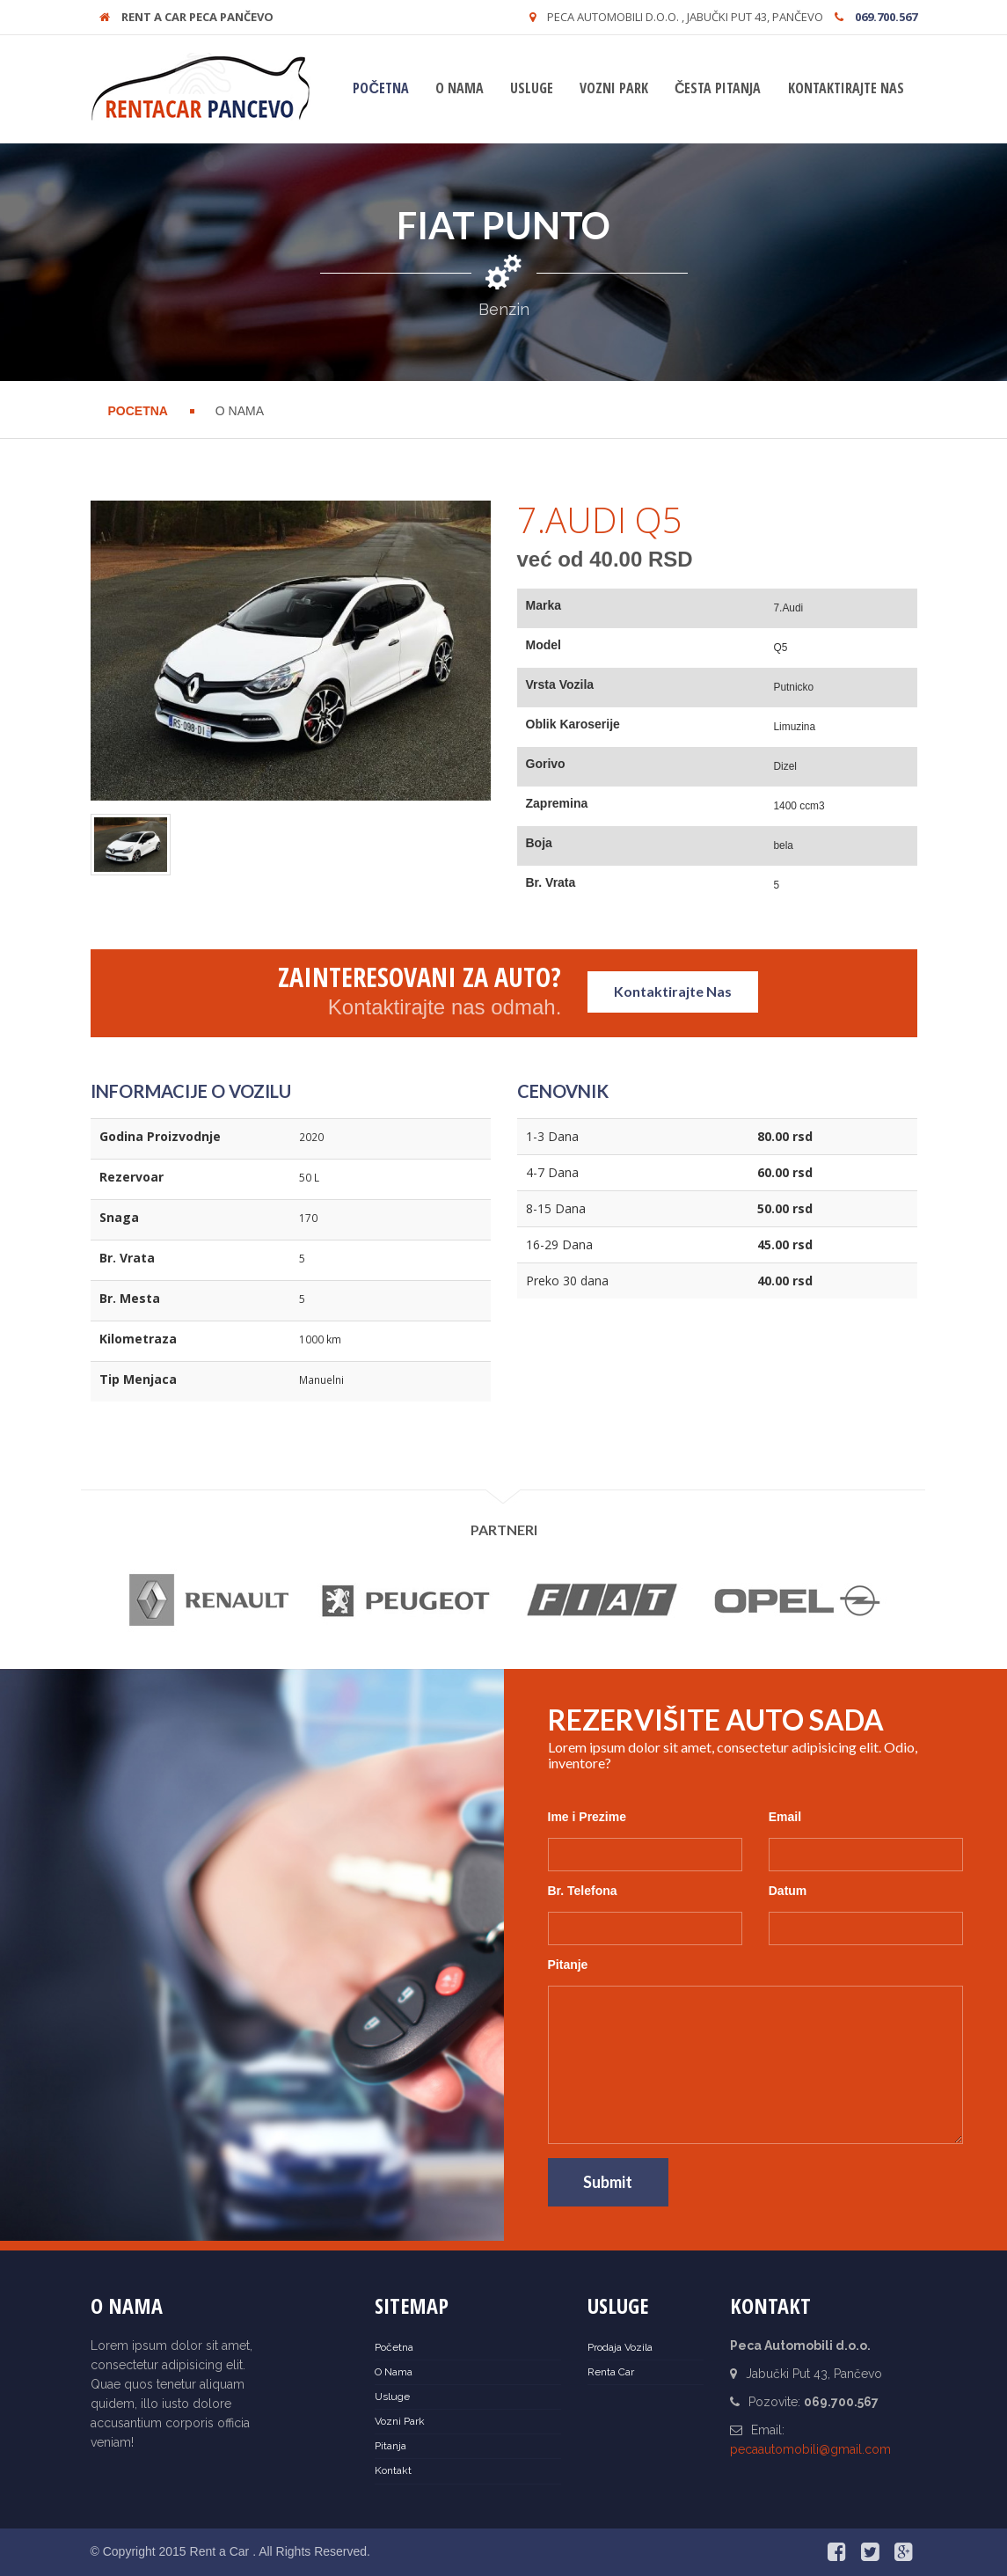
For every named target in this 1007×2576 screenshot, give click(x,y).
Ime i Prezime (587, 1817)
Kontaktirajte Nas (673, 991)
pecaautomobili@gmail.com (810, 2449)
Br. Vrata (551, 882)
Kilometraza (138, 1338)
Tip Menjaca (138, 1379)
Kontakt (393, 2470)
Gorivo (546, 764)
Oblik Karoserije (573, 724)
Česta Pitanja (718, 88)
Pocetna (138, 411)
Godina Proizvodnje (160, 1136)
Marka (543, 605)
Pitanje (568, 1965)
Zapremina (557, 803)
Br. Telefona (582, 1891)
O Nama (459, 88)
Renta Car (610, 2372)
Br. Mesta (129, 1298)
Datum (788, 1891)
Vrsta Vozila (560, 684)
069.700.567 (886, 17)
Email (785, 1817)
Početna (381, 88)
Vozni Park (614, 88)
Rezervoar (131, 1176)
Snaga (119, 1217)
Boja (539, 843)
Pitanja (390, 2446)
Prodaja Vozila (620, 2347)
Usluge (531, 88)
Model (543, 645)
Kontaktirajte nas (846, 88)
